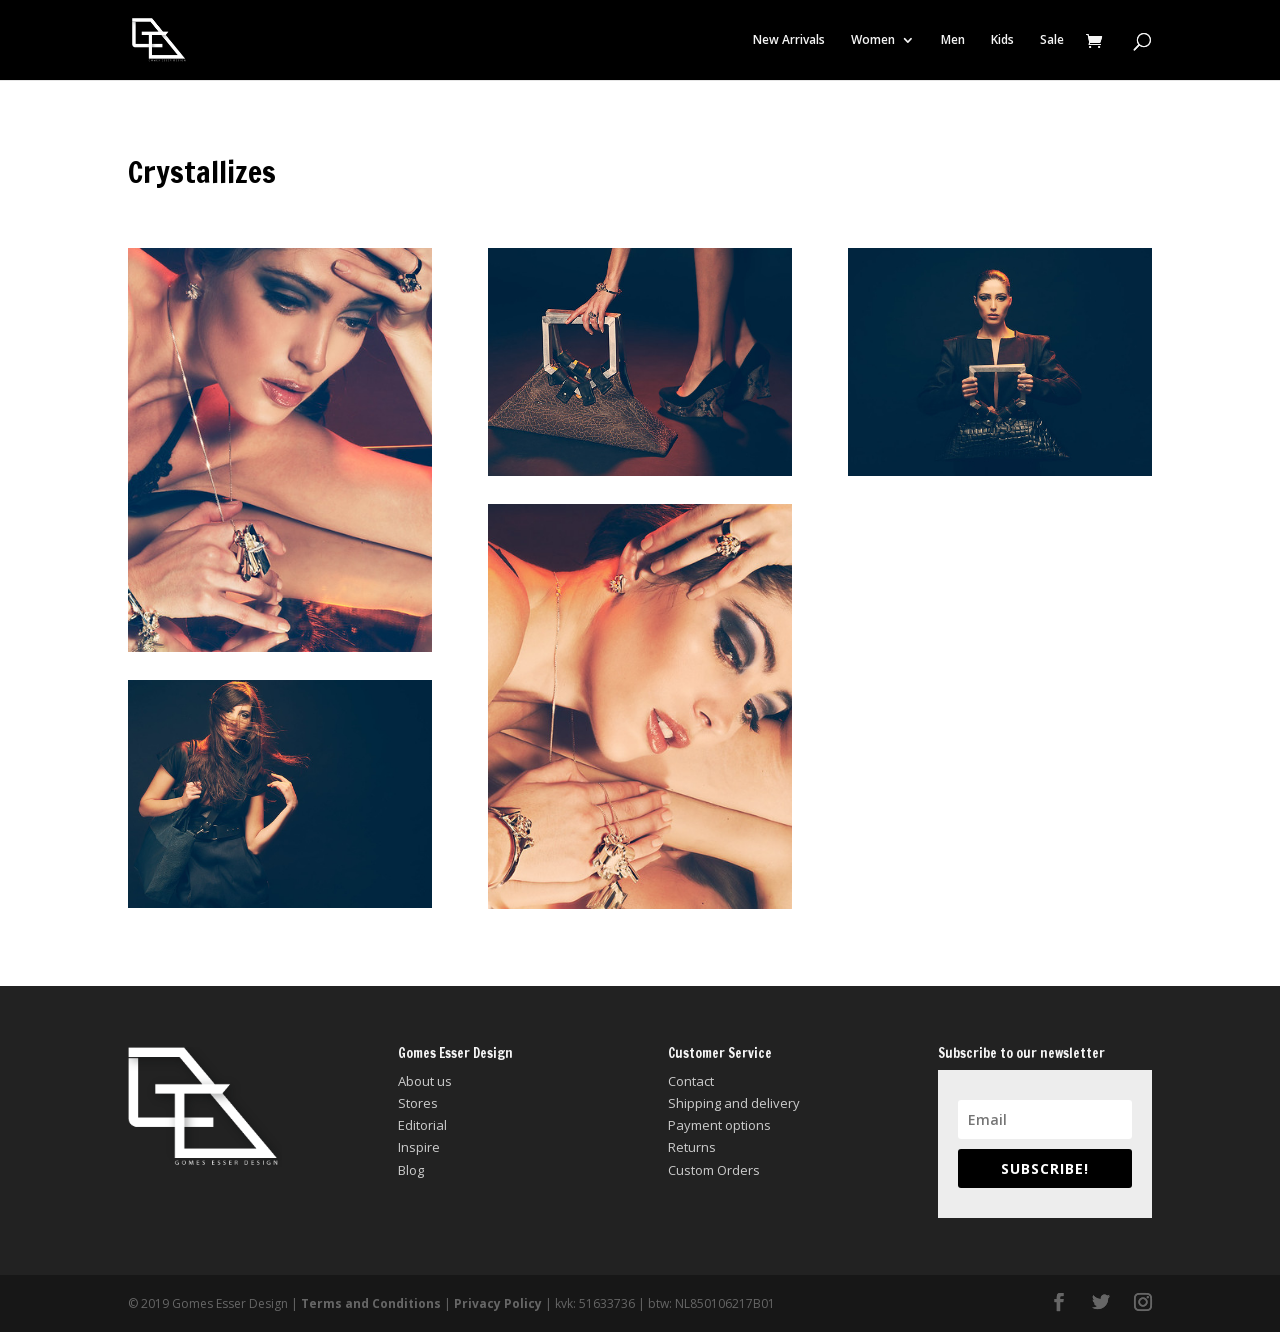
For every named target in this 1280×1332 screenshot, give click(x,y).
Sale (1052, 40)
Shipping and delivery (734, 1103)
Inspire (419, 1147)
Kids (1002, 40)
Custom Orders (714, 1170)
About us (425, 1081)
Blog (411, 1170)
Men (953, 40)
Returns (692, 1147)
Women (873, 40)
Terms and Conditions (371, 1303)
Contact (691, 1081)
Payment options (719, 1125)
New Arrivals (789, 40)
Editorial (422, 1125)
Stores (418, 1103)
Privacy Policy (498, 1303)
